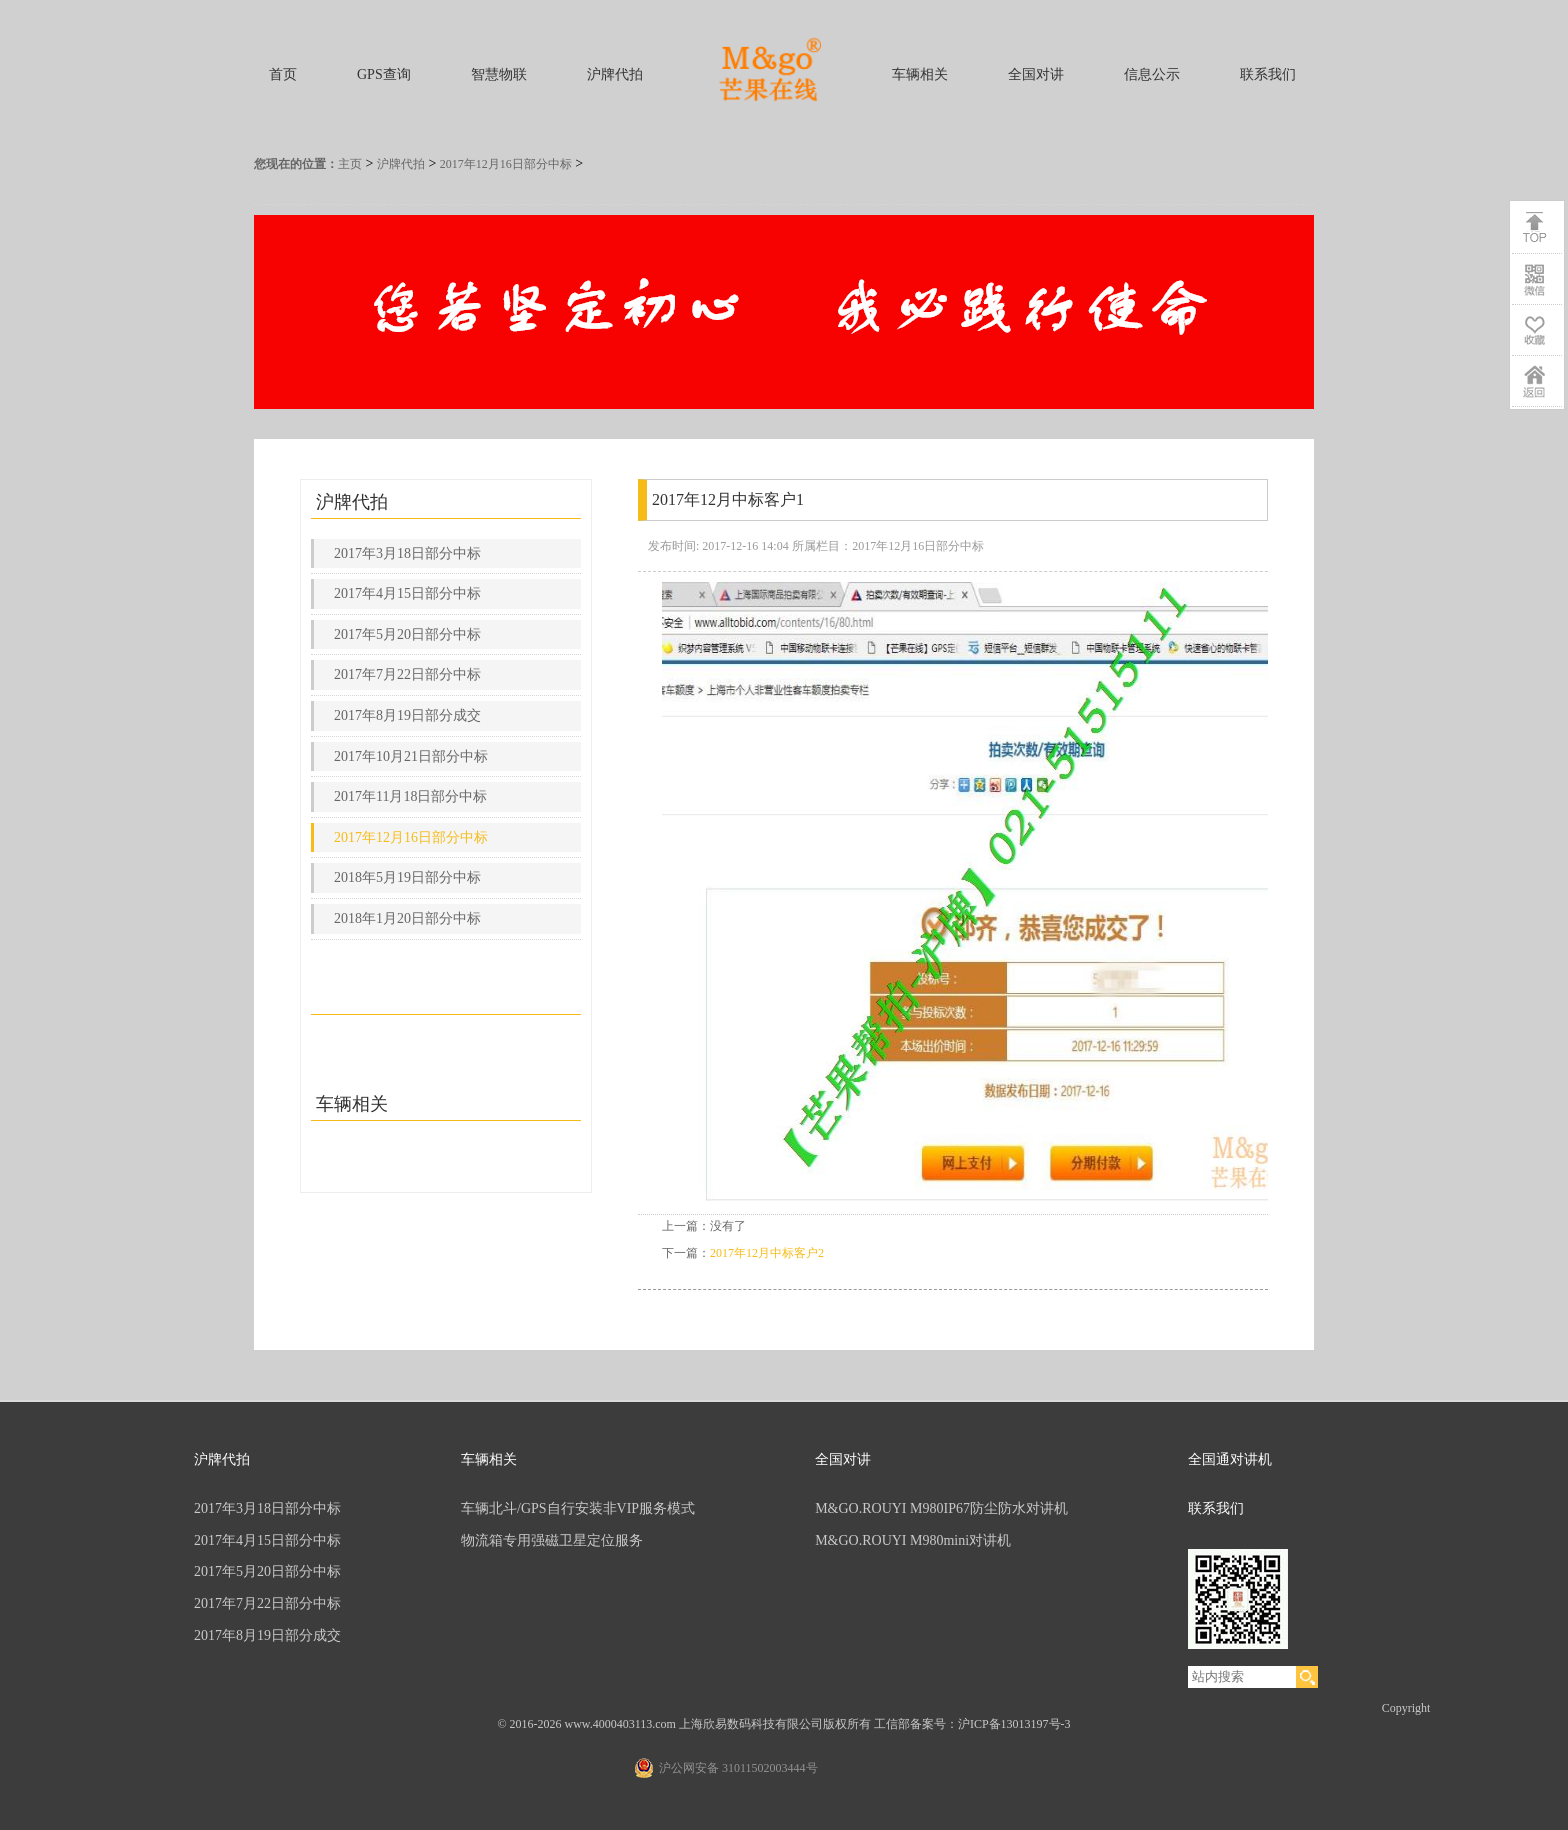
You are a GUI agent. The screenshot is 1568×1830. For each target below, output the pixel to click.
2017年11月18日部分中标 (410, 796)
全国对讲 (1036, 74)
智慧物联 (499, 74)
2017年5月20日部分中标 (407, 634)
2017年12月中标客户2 (767, 1253)
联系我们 (1268, 74)
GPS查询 (384, 74)
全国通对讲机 (1230, 1459)
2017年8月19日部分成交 (407, 715)
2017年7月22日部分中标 (407, 674)
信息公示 (1152, 74)
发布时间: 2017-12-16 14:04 (718, 546)
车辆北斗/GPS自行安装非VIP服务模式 (578, 1508)
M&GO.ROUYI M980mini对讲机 (913, 1540)
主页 (350, 164)
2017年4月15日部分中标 (407, 593)
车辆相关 (920, 74)
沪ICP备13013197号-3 (1014, 1724)
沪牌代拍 (615, 74)
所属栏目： (822, 546)
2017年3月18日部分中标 (407, 553)
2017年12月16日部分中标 (506, 164)
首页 (283, 74)
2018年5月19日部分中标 (407, 877)
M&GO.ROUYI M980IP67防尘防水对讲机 (941, 1508)
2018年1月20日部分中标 (407, 918)
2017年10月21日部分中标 (411, 756)
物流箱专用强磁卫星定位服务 (552, 1540)
